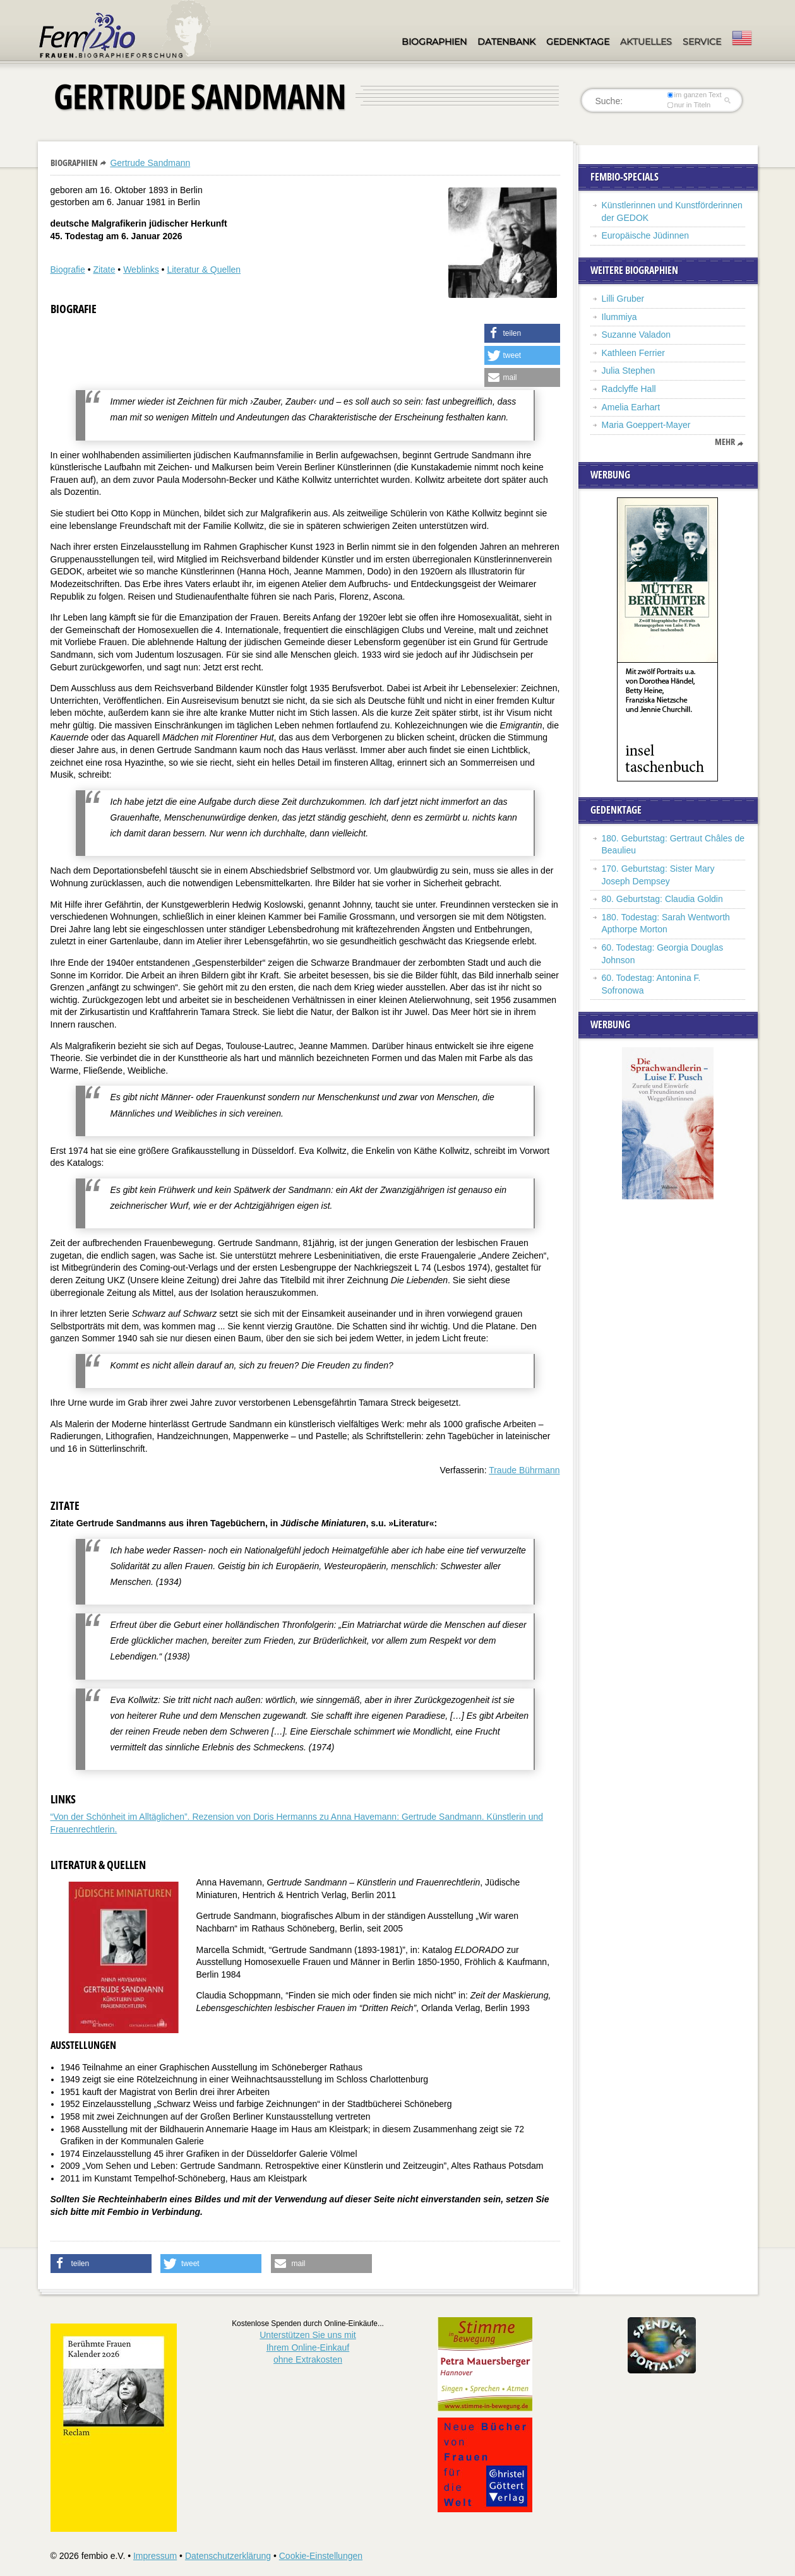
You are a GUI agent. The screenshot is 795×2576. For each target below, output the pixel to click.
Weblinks (141, 269)
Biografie (68, 269)
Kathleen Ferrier (633, 353)
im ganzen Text (694, 94)
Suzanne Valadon (636, 334)
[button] (522, 333)
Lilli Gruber (623, 299)
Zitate (104, 269)
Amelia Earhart (631, 407)
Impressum (155, 2556)
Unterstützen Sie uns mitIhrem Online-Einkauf (308, 2347)
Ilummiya (619, 317)
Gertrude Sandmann (150, 163)
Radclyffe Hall (629, 389)
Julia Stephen (628, 370)
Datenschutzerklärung (228, 2556)
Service (702, 41)
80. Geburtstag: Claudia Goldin (662, 899)
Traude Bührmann (524, 1470)
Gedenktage (577, 41)
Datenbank (506, 41)
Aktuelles (646, 41)
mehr (725, 441)
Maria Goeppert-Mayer (646, 425)
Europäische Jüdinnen (646, 235)
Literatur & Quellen (204, 269)
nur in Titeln (688, 105)
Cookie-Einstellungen (320, 2556)
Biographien (434, 41)
